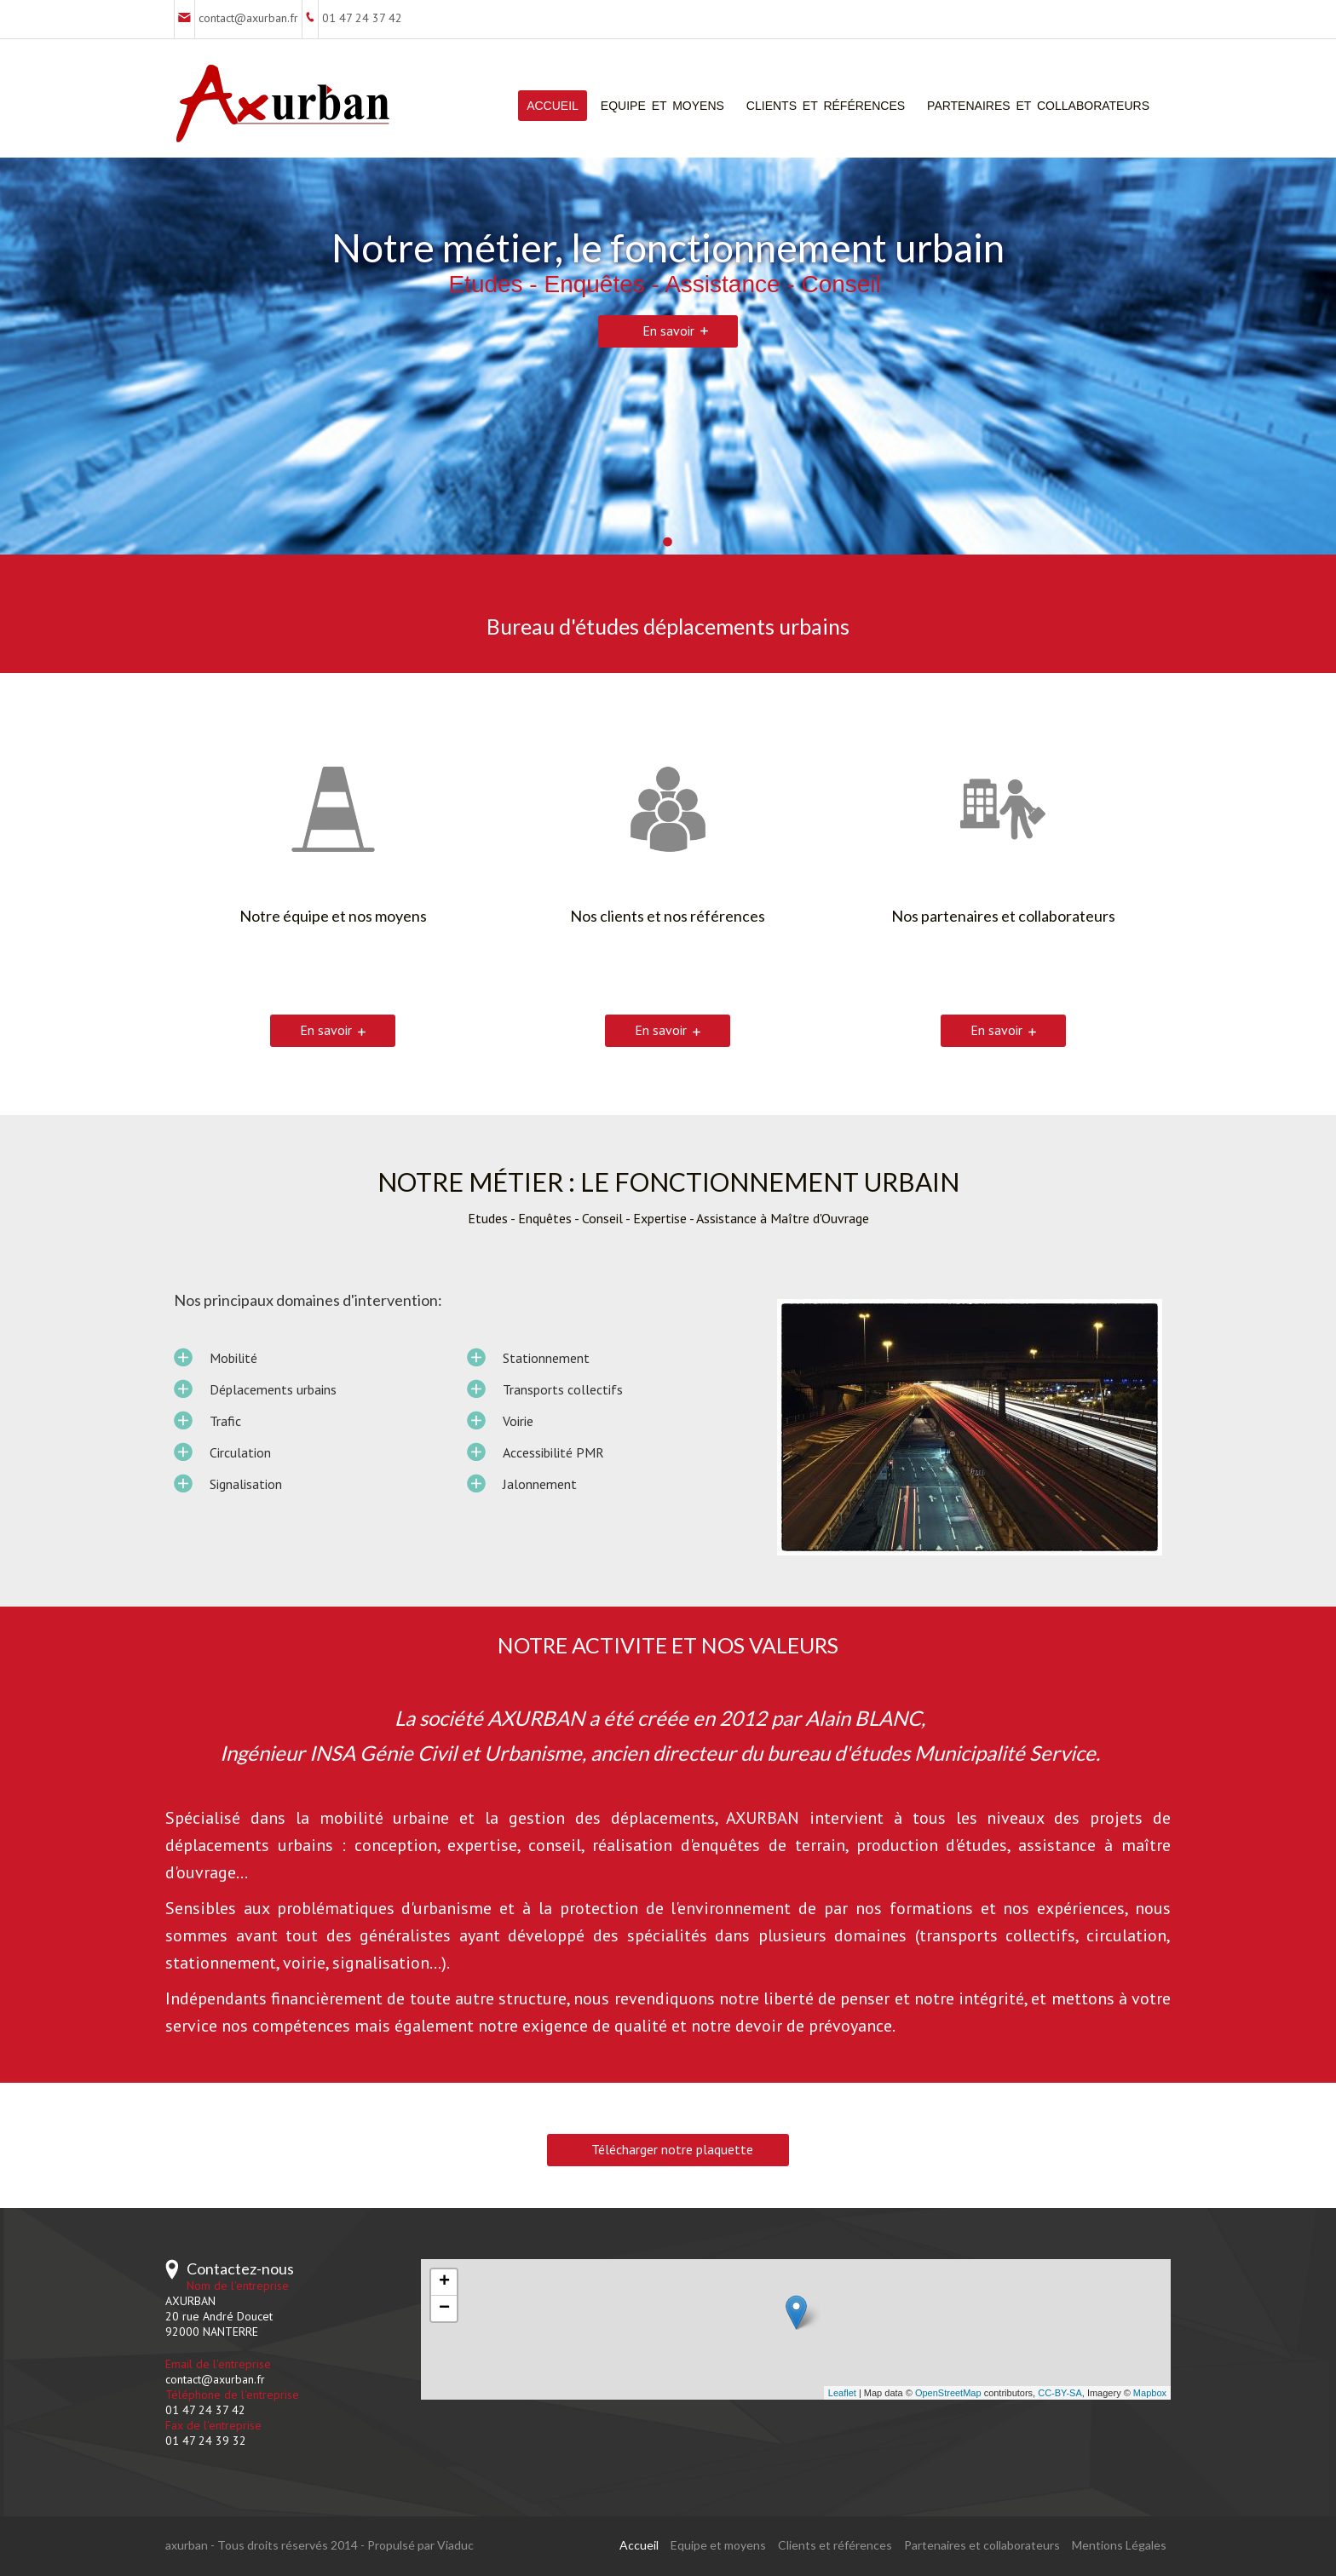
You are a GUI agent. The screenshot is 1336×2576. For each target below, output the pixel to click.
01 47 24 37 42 (362, 18)
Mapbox (1149, 2393)
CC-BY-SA (1060, 2393)
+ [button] (444, 2282)
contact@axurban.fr (248, 18)
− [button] (444, 2308)
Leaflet (842, 2393)
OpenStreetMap (948, 2393)
